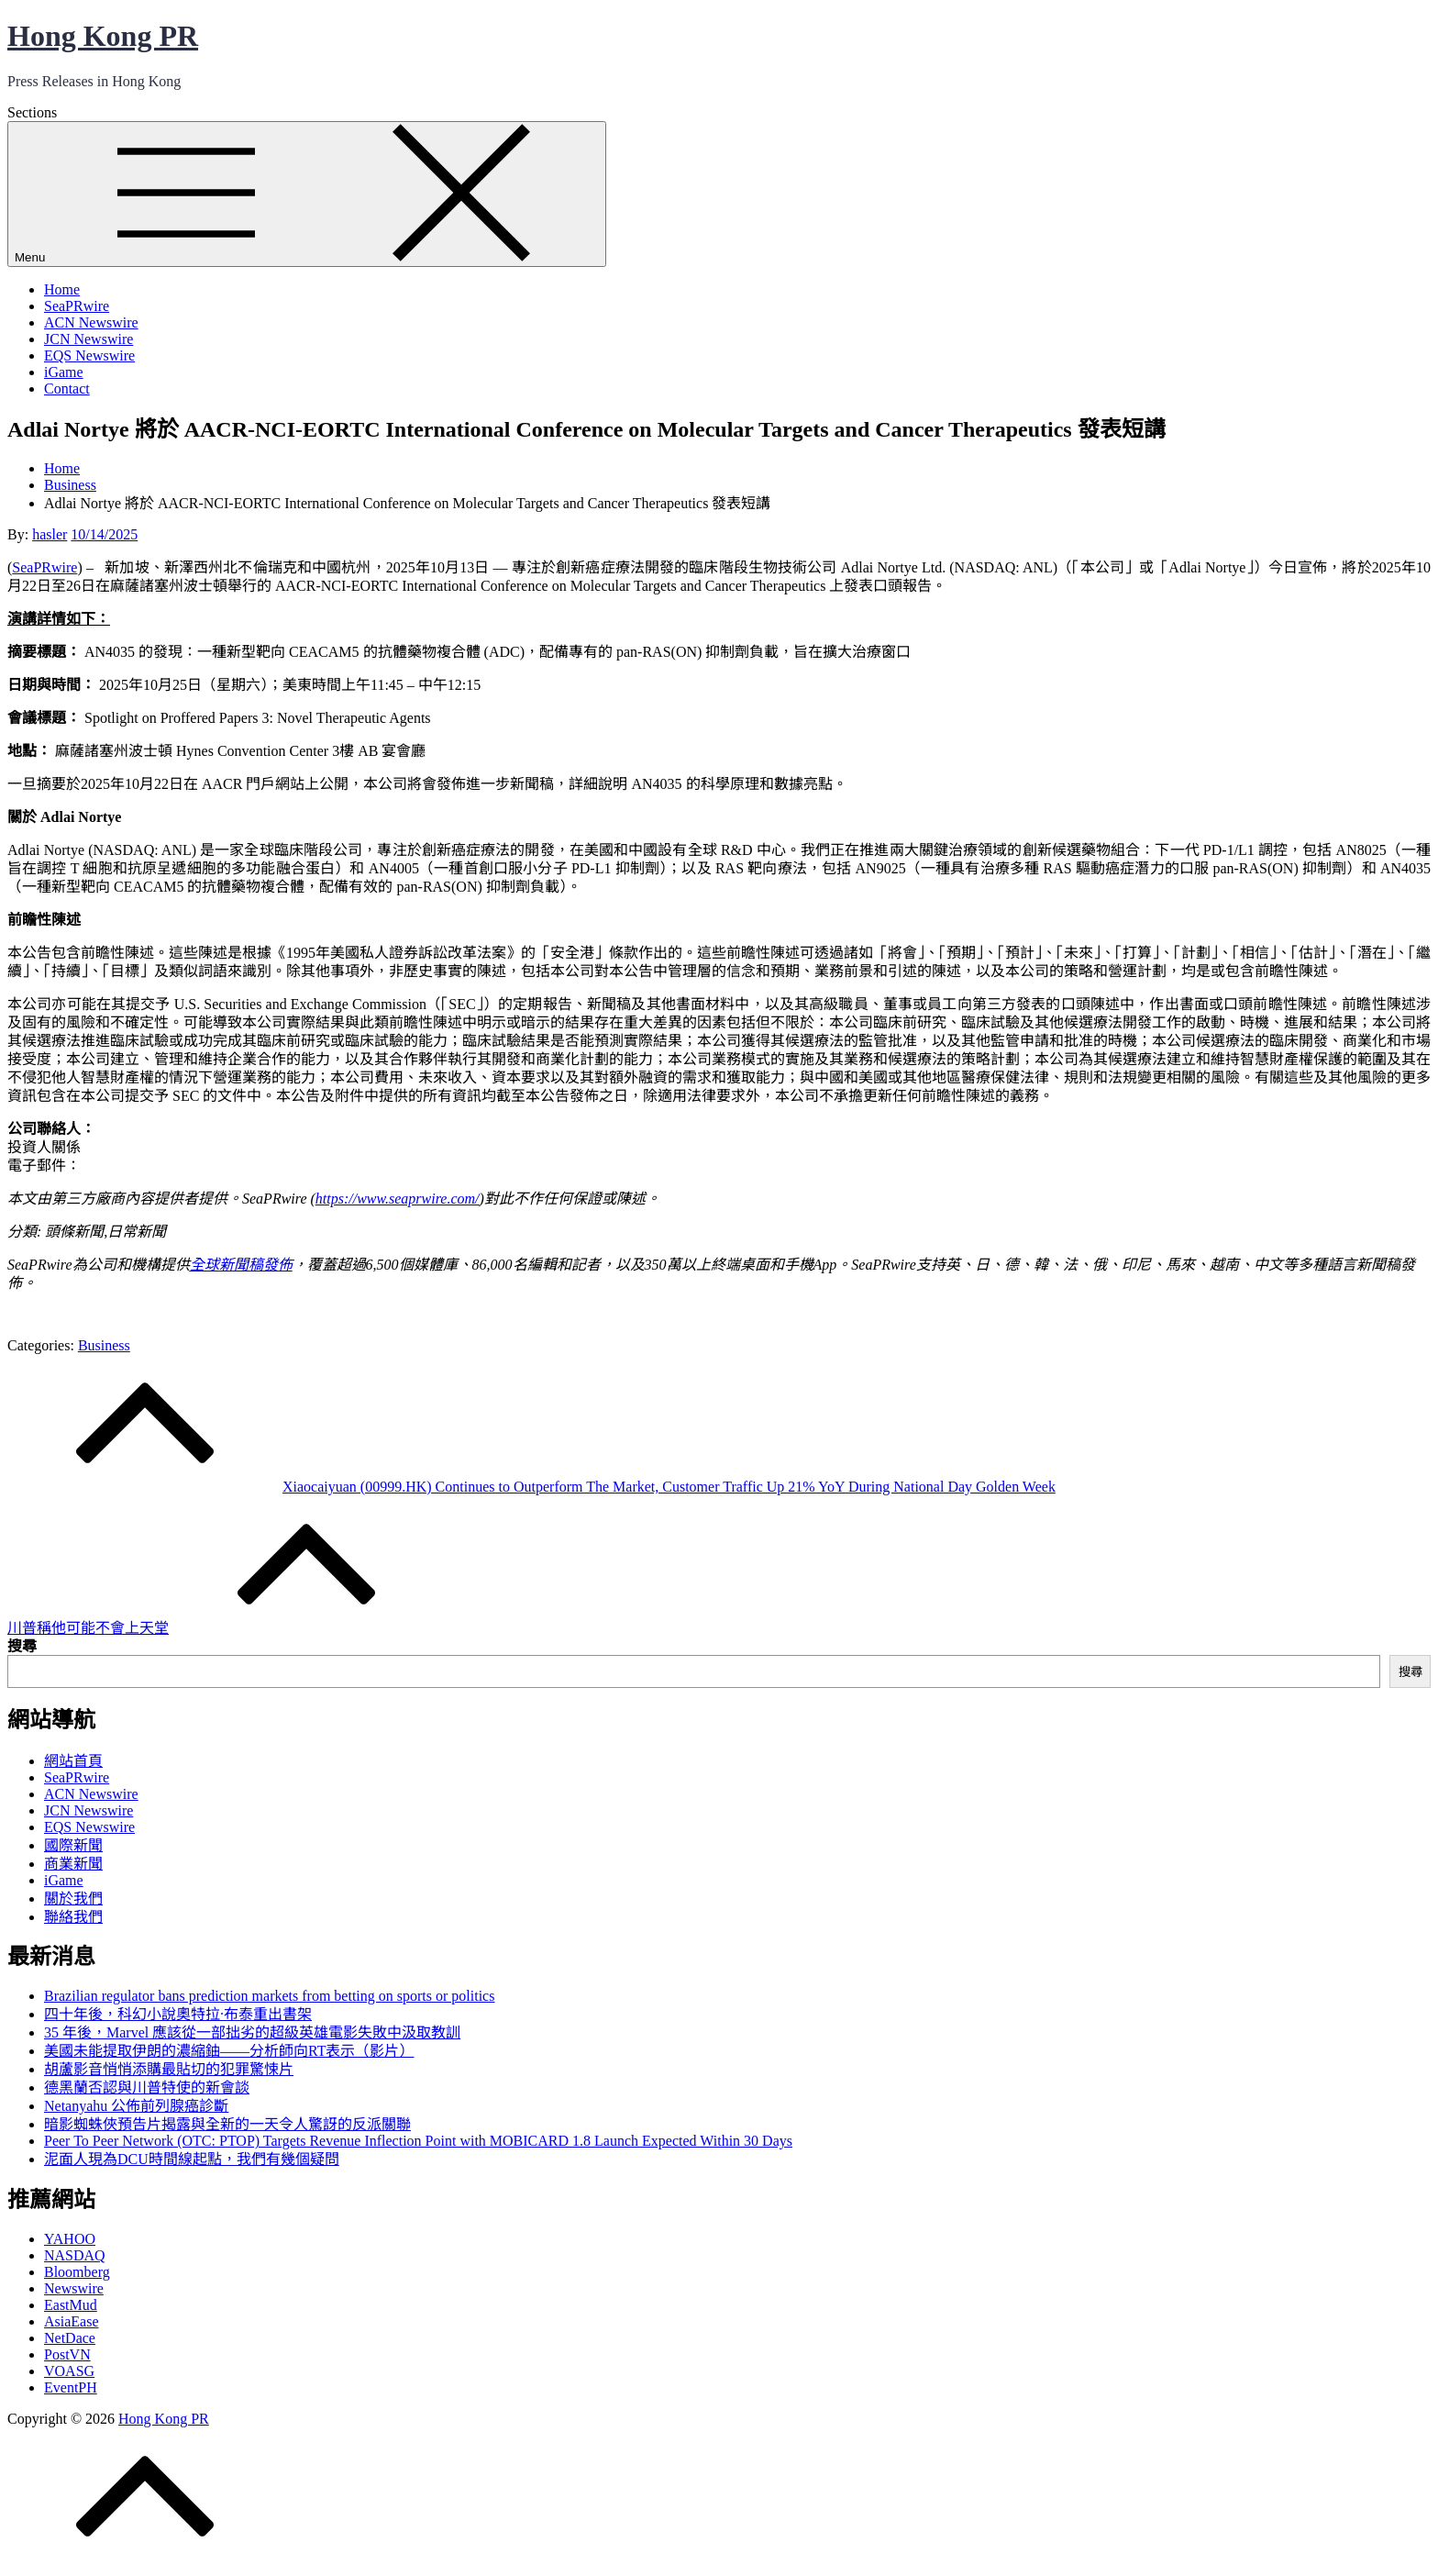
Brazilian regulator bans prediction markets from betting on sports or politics (269, 1996)
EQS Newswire (89, 355)
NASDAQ (74, 2255)
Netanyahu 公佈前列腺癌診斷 (136, 2106)
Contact (67, 388)
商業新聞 (73, 1863)
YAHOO (69, 2239)
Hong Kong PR (102, 35)
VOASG (69, 2371)
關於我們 (73, 1898)
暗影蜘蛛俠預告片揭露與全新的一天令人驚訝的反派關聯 (227, 2124)
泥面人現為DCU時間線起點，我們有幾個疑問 (191, 2159)
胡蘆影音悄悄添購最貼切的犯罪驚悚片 (168, 2069)
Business (104, 1345)
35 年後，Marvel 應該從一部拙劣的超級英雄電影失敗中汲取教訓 (252, 2032)
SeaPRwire (76, 306)
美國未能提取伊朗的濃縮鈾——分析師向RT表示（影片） (229, 2051)
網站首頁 (73, 1761)
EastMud (70, 2305)
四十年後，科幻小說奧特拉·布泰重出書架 (178, 2014)
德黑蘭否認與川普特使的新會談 (146, 2087)
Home (62, 289)
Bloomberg (77, 2272)
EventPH (70, 2387)
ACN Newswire (91, 322)
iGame (63, 372)
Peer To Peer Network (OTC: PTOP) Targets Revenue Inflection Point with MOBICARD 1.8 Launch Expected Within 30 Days (418, 2141)
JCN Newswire (88, 339)
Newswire (74, 2288)
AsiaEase (71, 2321)
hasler (49, 534)
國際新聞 (73, 1845)
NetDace (69, 2338)
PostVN (67, 2354)
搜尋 (22, 1646)
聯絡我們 (73, 1917)
